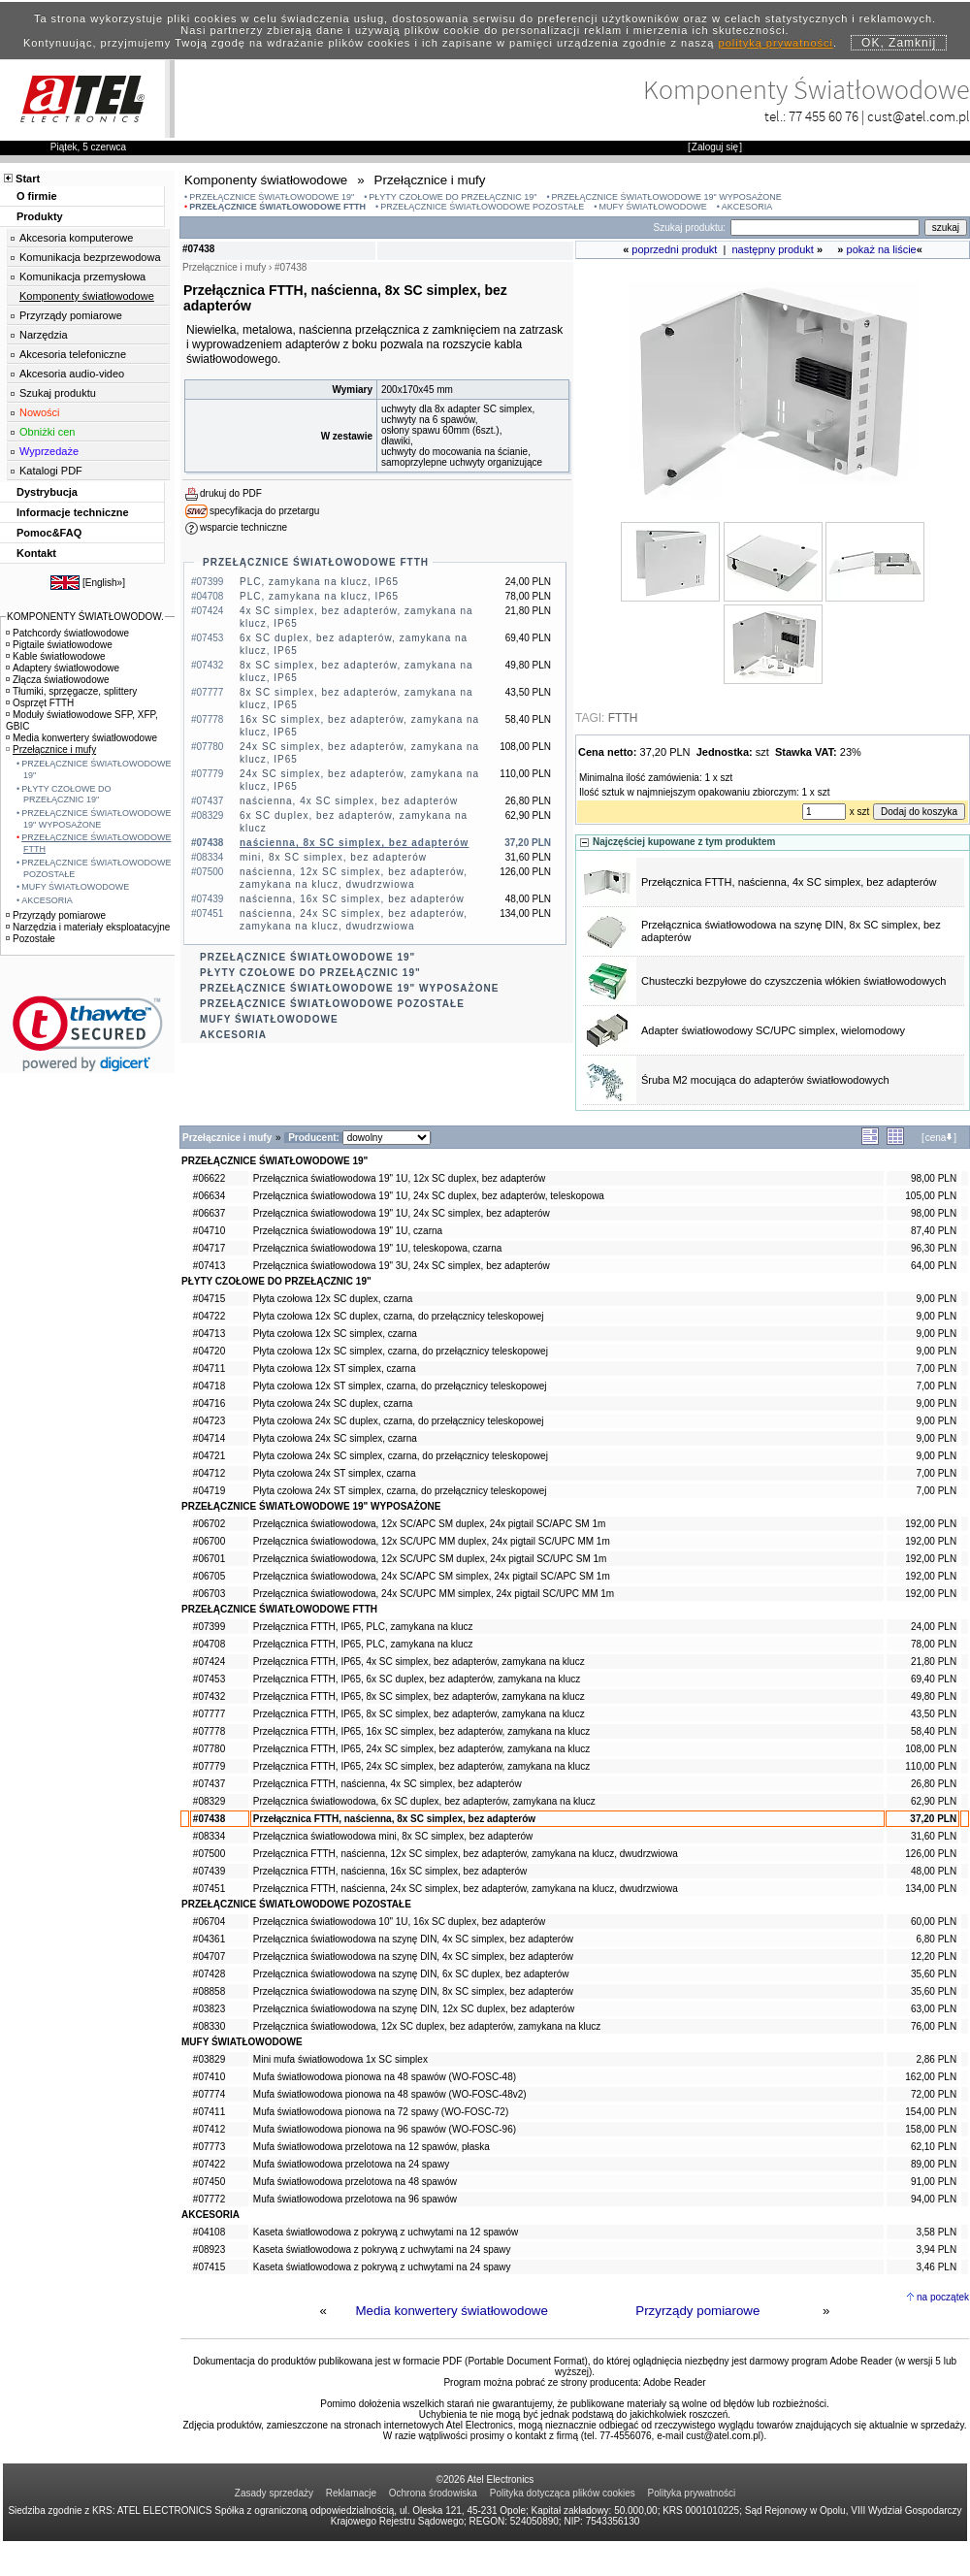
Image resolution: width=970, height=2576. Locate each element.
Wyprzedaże (49, 451)
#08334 (209, 1836)
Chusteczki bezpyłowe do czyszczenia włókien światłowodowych (793, 981)
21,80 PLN (933, 1661)
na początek (943, 2297)
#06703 (209, 1593)
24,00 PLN (933, 1626)
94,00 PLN (933, 2199)
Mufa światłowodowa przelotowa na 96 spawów (355, 2199)
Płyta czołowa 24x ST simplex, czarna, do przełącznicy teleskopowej (400, 1490)
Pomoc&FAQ (48, 532)
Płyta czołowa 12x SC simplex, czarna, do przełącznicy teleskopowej (400, 1351)
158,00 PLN (930, 2129)
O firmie (36, 196)
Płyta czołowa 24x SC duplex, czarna (333, 1403)
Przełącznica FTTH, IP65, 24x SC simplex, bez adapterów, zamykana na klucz (421, 1749)
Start (28, 178)
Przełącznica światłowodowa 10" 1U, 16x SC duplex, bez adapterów (399, 1921)
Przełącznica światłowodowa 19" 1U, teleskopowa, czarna (377, 1248)
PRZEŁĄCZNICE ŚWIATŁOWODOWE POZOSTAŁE (482, 207)
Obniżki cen (47, 432)
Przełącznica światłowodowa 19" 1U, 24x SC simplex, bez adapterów (401, 1213)
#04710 (209, 1230)
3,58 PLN (936, 2232)
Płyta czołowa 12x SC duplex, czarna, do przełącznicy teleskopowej (398, 1316)
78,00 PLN (933, 1644)
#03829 (209, 2059)
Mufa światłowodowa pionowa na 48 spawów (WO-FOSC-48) (384, 2076)
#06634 (209, 1195)
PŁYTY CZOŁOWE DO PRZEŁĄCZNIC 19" (452, 197)
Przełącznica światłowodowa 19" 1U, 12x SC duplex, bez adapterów (399, 1178)
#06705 (209, 1576)
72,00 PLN (933, 2094)
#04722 (209, 1316)
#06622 (209, 1178)
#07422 (209, 2164)
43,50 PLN (933, 1714)
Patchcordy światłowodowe (67, 633)
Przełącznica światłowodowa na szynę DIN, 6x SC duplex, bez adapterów (411, 1974)
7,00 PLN (936, 1368)
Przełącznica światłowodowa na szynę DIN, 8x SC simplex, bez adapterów (413, 1991)
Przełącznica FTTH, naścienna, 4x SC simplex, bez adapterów (788, 882)
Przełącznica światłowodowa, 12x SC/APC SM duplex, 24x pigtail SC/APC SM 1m (429, 1523)
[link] (88, 1034)
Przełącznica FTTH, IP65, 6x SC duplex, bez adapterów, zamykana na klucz (416, 1679)
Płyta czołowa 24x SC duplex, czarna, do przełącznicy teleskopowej (398, 1421)
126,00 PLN (930, 1853)
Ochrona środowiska (433, 2493)
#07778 (209, 1731)
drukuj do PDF (231, 493)
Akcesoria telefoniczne (72, 354)
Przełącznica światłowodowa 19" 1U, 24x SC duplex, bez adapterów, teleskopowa (428, 1195)
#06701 (209, 1558)
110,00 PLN (930, 1766)
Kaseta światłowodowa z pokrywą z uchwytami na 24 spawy (382, 2249)
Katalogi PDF (50, 470)
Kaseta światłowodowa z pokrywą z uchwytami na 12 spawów (385, 2232)
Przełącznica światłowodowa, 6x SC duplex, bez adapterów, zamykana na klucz (424, 1801)
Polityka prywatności (692, 2493)
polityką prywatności (776, 43)
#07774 (209, 2094)
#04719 (209, 1490)
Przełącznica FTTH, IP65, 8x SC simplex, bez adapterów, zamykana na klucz (419, 1696)
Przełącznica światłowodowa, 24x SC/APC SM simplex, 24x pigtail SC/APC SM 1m (431, 1576)
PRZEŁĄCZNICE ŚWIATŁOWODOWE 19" (271, 197)
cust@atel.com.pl (918, 116)
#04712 (209, 1473)
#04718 (209, 1386)
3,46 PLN (936, 2267)
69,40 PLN (933, 1679)
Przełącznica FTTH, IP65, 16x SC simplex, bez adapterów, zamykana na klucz (421, 1731)
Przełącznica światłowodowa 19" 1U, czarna (347, 1230)
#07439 (209, 1871)
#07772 (209, 2199)
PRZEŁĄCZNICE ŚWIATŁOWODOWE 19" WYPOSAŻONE (667, 197)
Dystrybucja (47, 492)
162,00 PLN (930, 2076)
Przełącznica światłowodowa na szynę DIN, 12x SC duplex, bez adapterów (413, 2009)
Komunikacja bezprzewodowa (90, 257)
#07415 (209, 2267)
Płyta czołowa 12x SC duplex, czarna (333, 1298)
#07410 (209, 2076)
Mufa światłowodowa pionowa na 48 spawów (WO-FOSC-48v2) (390, 2094)
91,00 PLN (933, 2181)
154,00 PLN (930, 2111)
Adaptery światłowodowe (62, 668)
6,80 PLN (936, 1939)
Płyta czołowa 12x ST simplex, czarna (334, 1368)
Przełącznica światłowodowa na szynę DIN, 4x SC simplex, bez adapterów (413, 1939)
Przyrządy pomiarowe (697, 2310)
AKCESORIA (747, 207)
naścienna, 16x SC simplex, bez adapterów (352, 899)
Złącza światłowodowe (58, 679)
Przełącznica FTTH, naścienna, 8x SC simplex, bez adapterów (394, 1818)
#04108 (209, 2232)
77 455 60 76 (823, 116)
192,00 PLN (930, 1523)
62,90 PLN (933, 1801)
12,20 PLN (933, 1956)
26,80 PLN (933, 1783)
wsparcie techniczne (243, 527)
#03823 (209, 2009)
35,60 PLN (933, 1974)
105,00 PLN (930, 1195)
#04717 (209, 1248)
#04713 (209, 1333)
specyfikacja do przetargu (264, 510)
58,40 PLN (933, 1731)
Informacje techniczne (72, 512)
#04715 (209, 1298)
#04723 (209, 1421)
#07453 (209, 1679)
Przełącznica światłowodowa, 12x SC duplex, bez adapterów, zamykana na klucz (427, 2026)
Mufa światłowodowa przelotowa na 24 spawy (351, 2164)
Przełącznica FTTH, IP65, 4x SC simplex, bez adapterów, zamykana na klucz (419, 1661)
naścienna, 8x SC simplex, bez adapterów (354, 842)
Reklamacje (351, 2493)
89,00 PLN (933, 2164)
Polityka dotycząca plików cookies (562, 2493)
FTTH (623, 718)
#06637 (209, 1213)
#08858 (209, 1991)
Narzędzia (43, 335)
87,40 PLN (933, 1230)
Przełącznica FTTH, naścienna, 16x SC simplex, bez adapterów (390, 1871)
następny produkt (773, 249)
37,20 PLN (933, 1818)
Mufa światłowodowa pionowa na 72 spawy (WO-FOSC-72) (380, 2111)
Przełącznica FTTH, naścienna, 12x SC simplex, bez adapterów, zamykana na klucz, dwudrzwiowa (465, 1853)
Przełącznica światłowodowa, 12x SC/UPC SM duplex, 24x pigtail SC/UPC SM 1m (430, 1558)
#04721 (209, 1456)
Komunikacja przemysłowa (82, 276)
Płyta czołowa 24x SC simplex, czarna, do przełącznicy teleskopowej (400, 1456)
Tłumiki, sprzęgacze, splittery (71, 691)
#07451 (209, 1888)
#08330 (209, 2026)
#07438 (209, 1818)
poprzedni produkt (674, 249)
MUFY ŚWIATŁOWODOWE (652, 207)
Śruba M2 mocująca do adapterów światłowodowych (765, 1080)
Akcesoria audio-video (71, 373)
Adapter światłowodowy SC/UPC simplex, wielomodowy (773, 1030)
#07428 (209, 1974)
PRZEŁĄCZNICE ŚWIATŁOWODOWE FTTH (277, 207)
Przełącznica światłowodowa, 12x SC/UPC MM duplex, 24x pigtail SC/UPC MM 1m (431, 1541)
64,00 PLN (933, 1265)
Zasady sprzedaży (274, 2493)
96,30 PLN (933, 1248)
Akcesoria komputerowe (76, 238)
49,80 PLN (933, 1696)
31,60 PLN (933, 1836)
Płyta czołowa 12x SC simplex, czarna (335, 1333)
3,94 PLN (936, 2249)
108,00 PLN (930, 1749)
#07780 (209, 1749)
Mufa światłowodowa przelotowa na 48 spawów (355, 2181)
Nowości (39, 412)
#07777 (209, 1714)
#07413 (209, 1265)
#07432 (209, 1696)
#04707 (209, 1956)
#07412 (209, 2129)
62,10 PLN (933, 2146)
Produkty (39, 216)
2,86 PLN (936, 2059)
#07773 (209, 2146)
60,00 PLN (933, 1921)
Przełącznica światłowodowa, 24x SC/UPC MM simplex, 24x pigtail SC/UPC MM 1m (433, 1593)
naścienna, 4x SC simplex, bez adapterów (349, 801)
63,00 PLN (933, 2009)
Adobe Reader (674, 2382)
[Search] (825, 227)
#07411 (209, 2111)
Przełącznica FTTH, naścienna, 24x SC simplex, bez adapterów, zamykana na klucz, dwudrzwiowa (465, 1888)
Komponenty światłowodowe (86, 296)
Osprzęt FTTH (40, 703)
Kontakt (36, 553)
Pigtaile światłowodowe (59, 644)
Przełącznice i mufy (51, 749)
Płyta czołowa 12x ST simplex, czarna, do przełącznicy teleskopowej (400, 1386)
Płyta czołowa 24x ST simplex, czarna (334, 1473)
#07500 (209, 1853)
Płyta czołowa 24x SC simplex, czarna (335, 1438)
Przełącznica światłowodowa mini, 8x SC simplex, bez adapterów (393, 1836)
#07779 (209, 1766)
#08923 (209, 2249)
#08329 (209, 1801)
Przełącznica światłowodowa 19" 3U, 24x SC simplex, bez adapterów (401, 1265)
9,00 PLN (936, 1298)
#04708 (209, 1644)
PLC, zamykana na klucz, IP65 (319, 581)
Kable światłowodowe (56, 656)
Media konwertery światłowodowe (451, 2310)
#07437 (209, 1783)
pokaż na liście (882, 249)
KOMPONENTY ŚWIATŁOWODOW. (85, 616)
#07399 (209, 1626)
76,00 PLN (933, 2026)
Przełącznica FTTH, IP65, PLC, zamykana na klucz (363, 1626)
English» (103, 582)
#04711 (209, 1368)
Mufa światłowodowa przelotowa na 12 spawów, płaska (371, 2146)
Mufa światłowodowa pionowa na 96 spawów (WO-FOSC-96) (384, 2129)
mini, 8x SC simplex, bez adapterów (333, 857)
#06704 (209, 1921)
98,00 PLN (933, 1178)
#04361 (209, 1939)
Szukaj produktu (57, 393)
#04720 (209, 1351)
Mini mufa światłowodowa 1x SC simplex (340, 2059)
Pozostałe (30, 938)
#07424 (209, 1661)
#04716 (209, 1403)
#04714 (209, 1438)
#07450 (209, 2181)
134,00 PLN (930, 1888)
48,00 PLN (933, 1871)
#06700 (209, 1541)
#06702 (209, 1523)
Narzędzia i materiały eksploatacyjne (88, 927)
